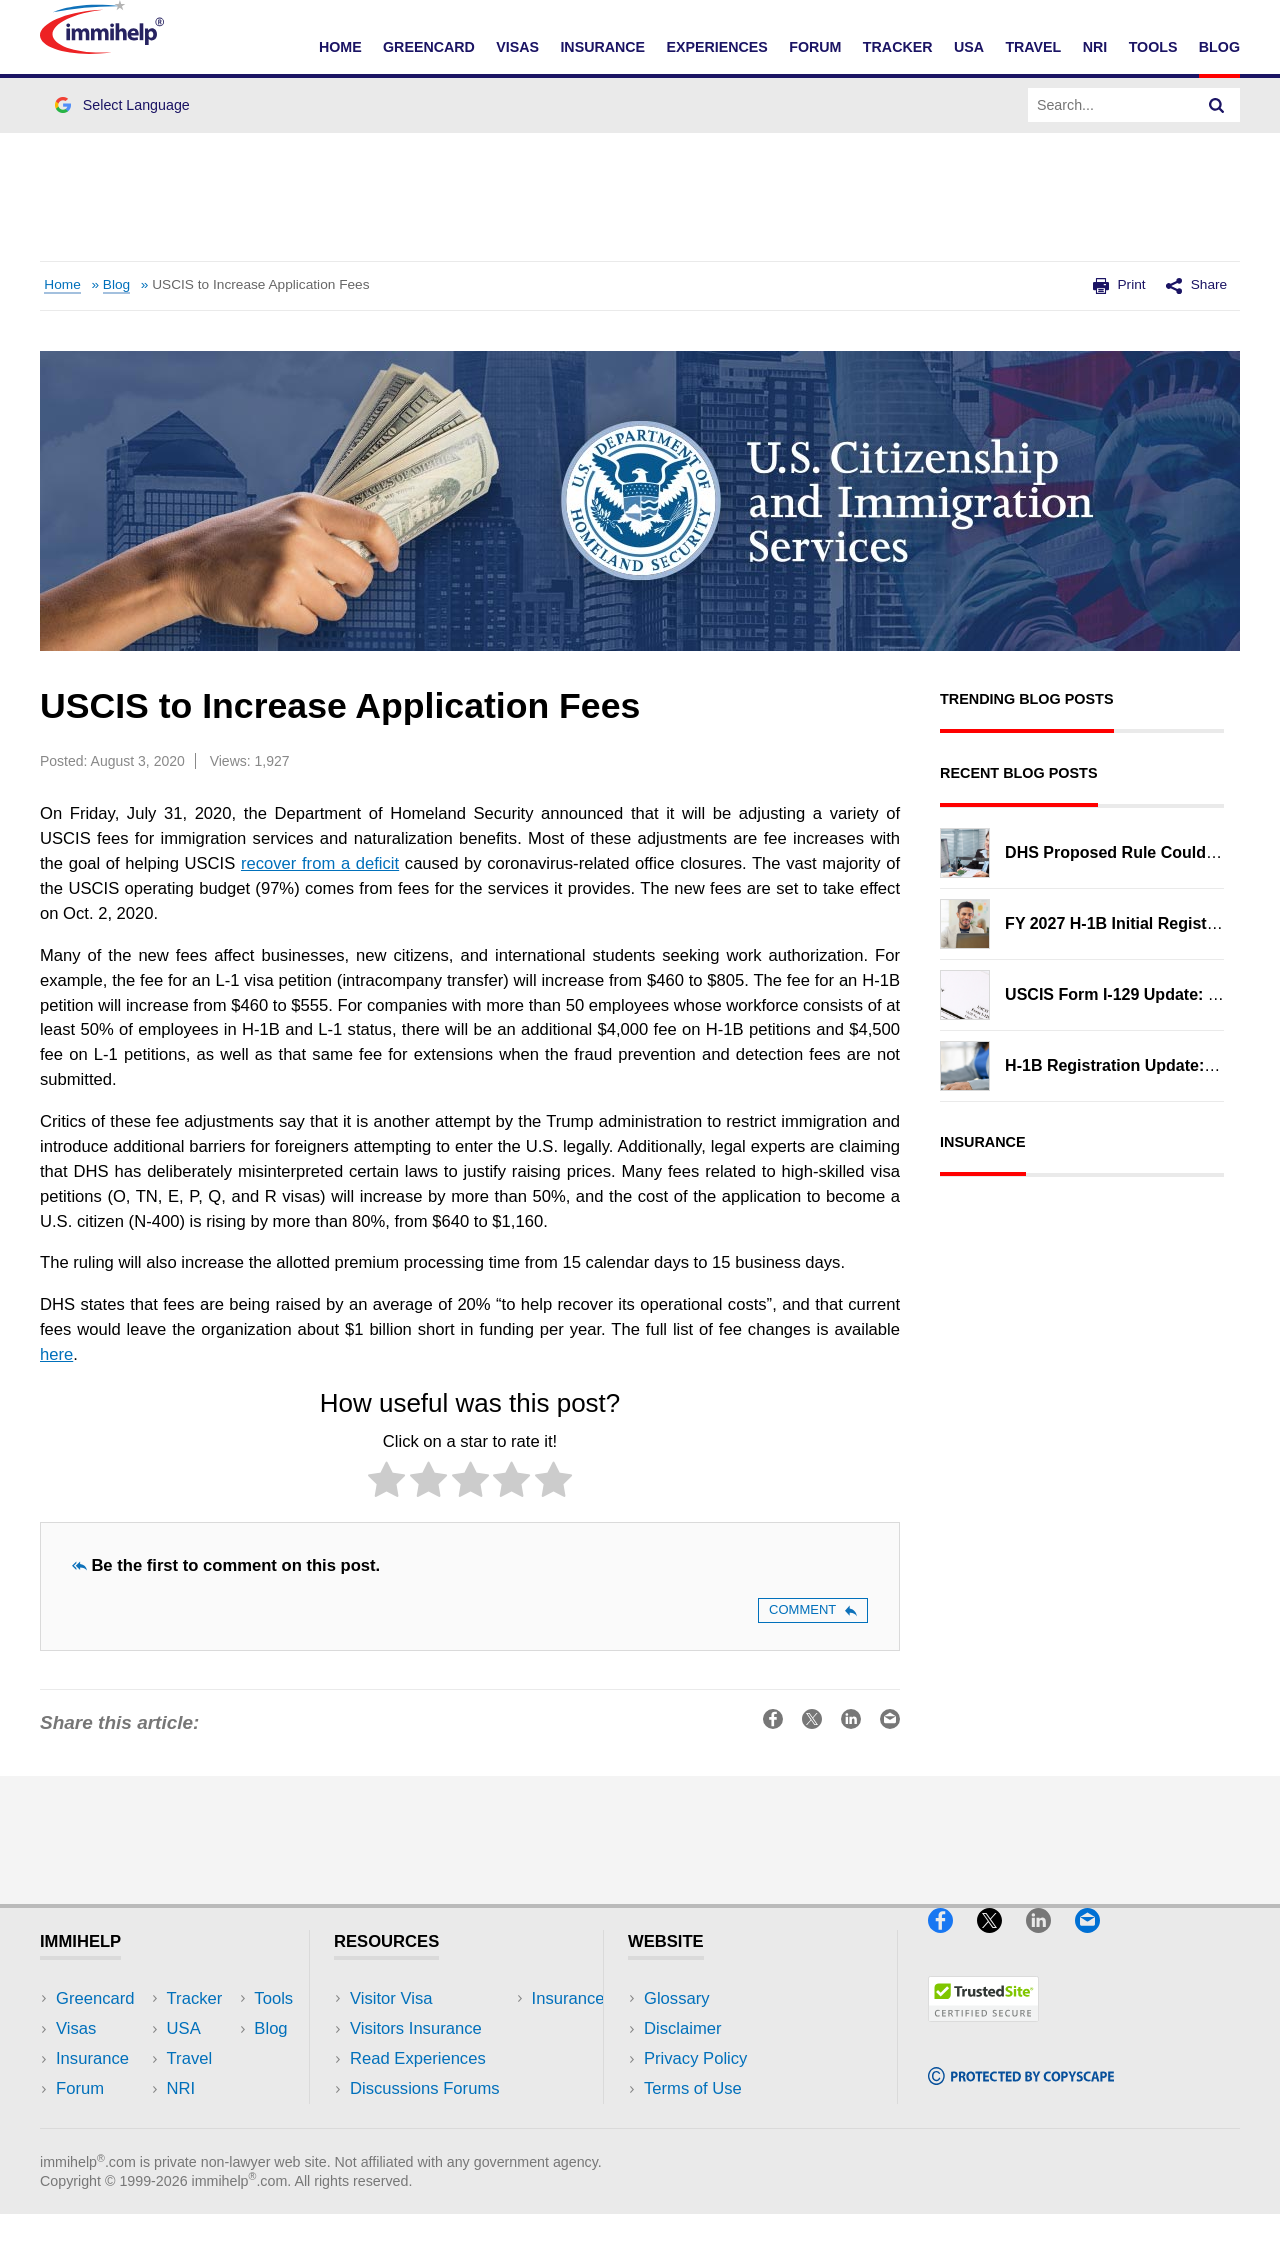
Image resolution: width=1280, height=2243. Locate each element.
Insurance (602, 47)
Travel (1033, 47)
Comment (813, 1609)
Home (340, 47)
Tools (1153, 47)
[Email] (1097, 1941)
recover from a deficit (320, 863)
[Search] (1217, 105)
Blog (1219, 47)
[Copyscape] (1021, 2093)
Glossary (677, 1998)
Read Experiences (418, 2058)
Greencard (429, 47)
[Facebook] (950, 1941)
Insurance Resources (428, 2118)
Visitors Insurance (416, 2028)
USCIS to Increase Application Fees (260, 284)
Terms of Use (693, 2088)
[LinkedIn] (1048, 1941)
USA (969, 47)
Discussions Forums (425, 2088)
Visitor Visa (391, 1998)
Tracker (898, 47)
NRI (1095, 47)
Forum (815, 47)
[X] (999, 1941)
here (56, 1354)
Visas (517, 47)
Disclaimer (683, 2028)
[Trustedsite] (983, 2030)
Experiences (716, 47)
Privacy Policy (695, 2058)
